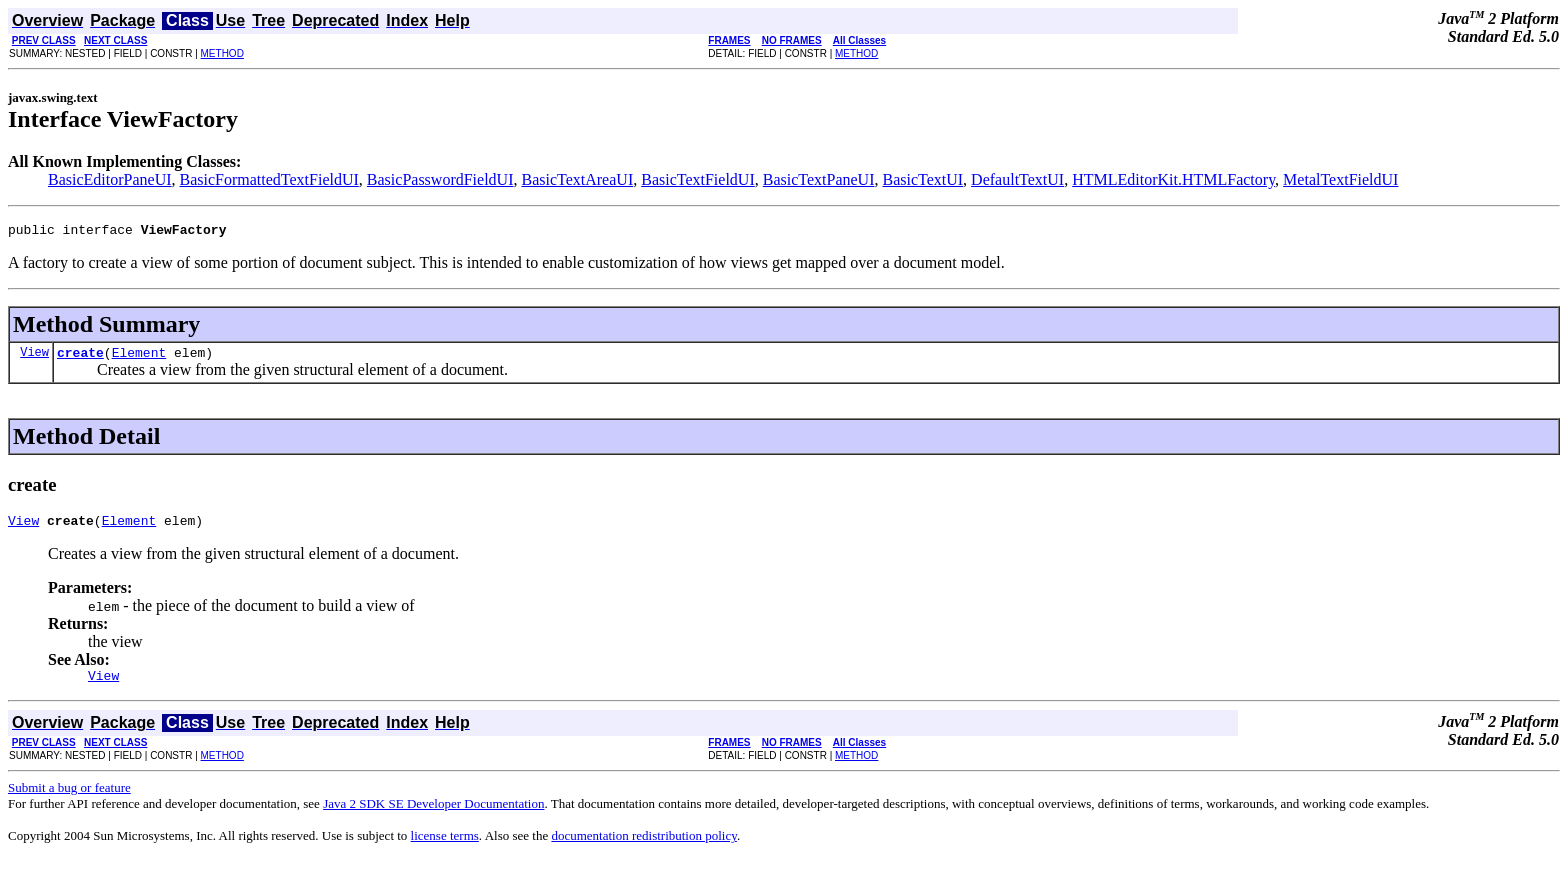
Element (139, 358)
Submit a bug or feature (69, 799)
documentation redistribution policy (643, 847)
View (34, 357)
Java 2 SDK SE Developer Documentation (433, 815)
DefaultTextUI (1017, 179)
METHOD (222, 53)
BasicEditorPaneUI (110, 179)
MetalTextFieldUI (1340, 179)
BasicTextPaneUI (819, 179)
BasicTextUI (922, 179)
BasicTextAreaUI (577, 179)
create (80, 358)
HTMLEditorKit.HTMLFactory (1173, 179)
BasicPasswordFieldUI (440, 179)
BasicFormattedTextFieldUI (269, 179)
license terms (445, 847)
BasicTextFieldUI (698, 179)
